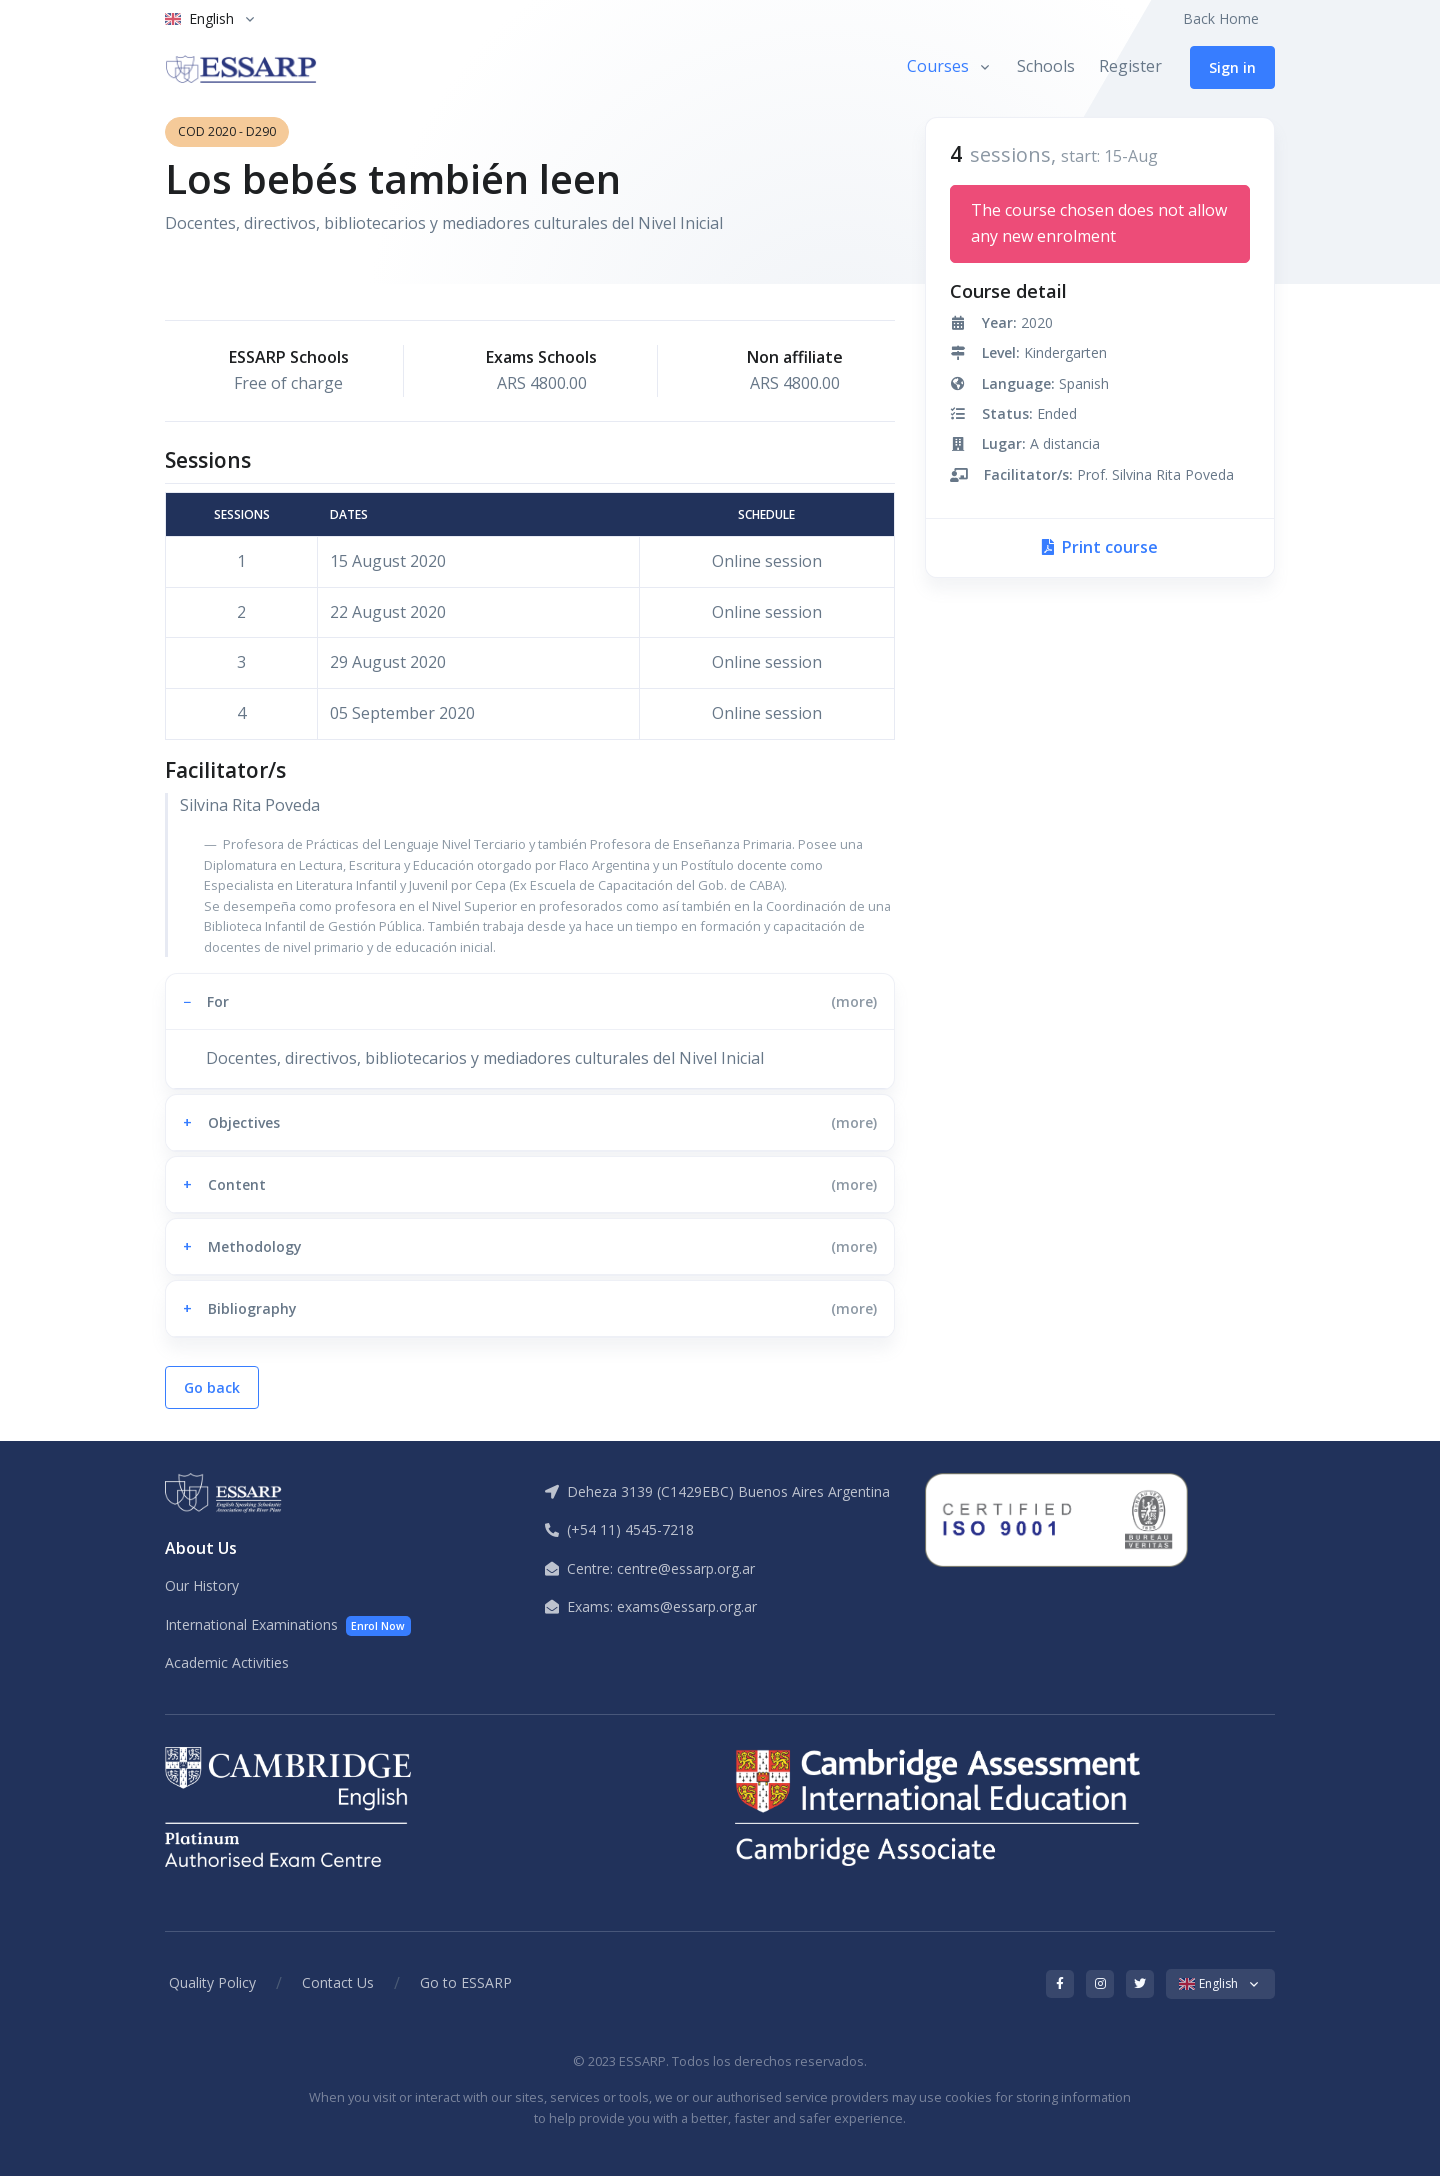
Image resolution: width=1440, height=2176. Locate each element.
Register (1130, 66)
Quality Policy (212, 1982)
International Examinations (288, 1625)
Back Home (1221, 18)
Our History (202, 1585)
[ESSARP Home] (241, 67)
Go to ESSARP (466, 1982)
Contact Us (338, 1982)
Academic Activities (227, 1662)
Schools (1046, 66)
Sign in (1232, 67)
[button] (530, 1001)
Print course (1100, 547)
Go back (212, 1387)
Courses (938, 66)
